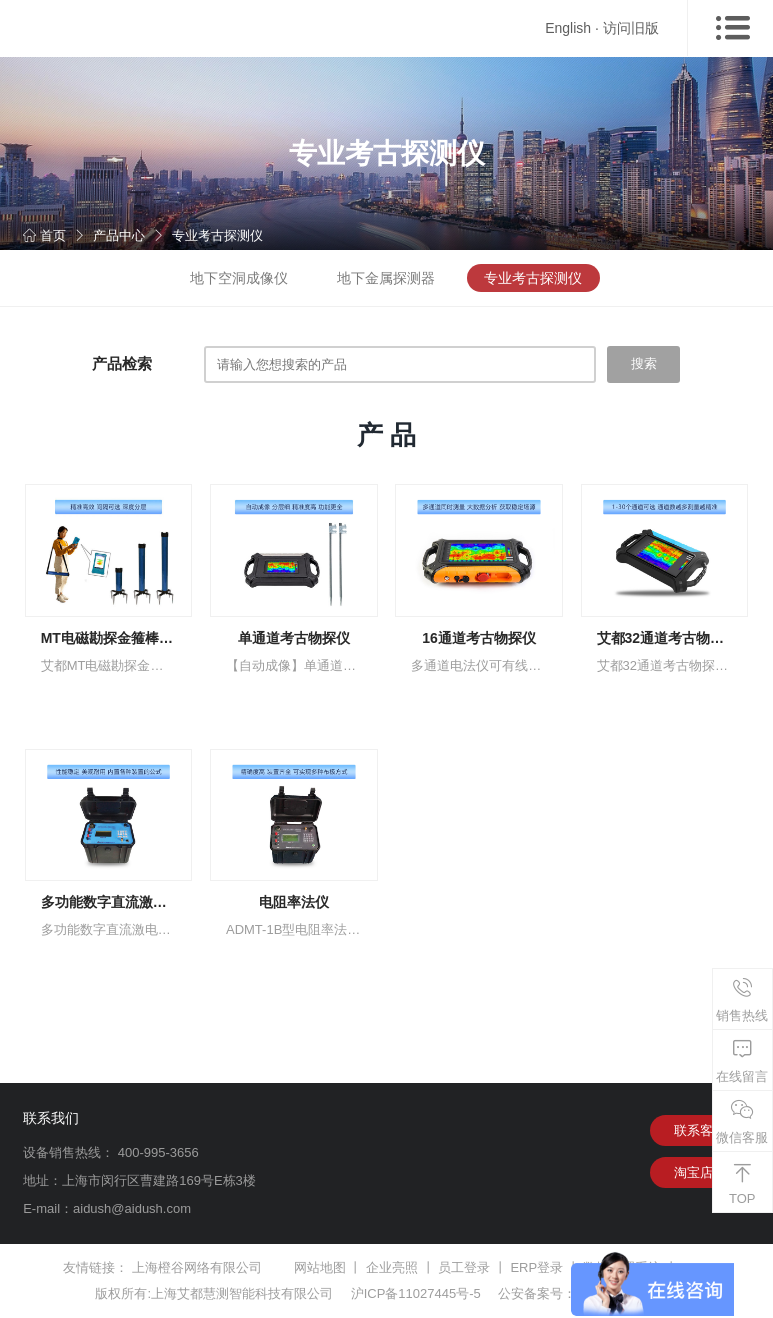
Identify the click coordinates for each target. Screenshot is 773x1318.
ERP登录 (536, 1267)
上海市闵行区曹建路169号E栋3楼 (159, 1180)
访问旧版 (631, 28)
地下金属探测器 (386, 278)
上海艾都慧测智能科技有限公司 (242, 1293)
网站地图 (320, 1267)
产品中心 (119, 235)
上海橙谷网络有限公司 (197, 1267)
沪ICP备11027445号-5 (416, 1293)
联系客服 (700, 1130)
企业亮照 (392, 1267)
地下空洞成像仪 (239, 278)
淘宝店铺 (700, 1172)
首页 (44, 235)
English (568, 28)
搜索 (644, 363)
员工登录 (464, 1267)
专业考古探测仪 (217, 235)
